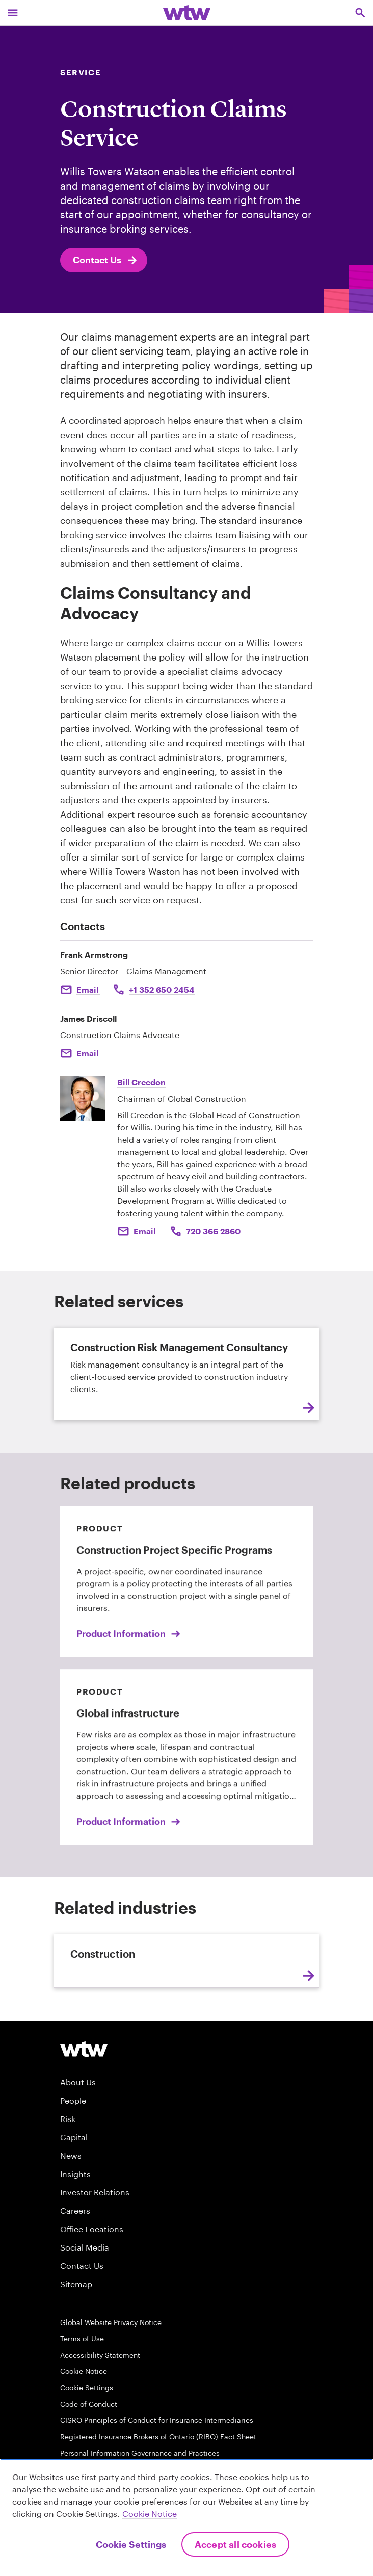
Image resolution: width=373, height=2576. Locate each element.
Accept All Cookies (235, 2544)
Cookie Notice (83, 2371)
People (73, 2100)
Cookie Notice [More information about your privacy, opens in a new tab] (149, 2513)
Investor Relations (94, 2192)
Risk (67, 2119)
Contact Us (106, 260)
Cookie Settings (86, 2387)
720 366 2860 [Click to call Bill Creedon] (213, 1231)
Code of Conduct (88, 2404)
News (71, 2155)
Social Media (84, 2247)
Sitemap (76, 2284)
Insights (75, 2174)
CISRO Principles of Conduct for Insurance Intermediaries (156, 2420)
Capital (74, 2137)
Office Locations (91, 2229)
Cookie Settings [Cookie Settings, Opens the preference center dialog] (131, 2544)
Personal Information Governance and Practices (140, 2452)
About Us (78, 2082)
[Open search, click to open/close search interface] (360, 12)
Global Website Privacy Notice (111, 2322)
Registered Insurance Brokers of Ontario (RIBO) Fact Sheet (158, 2436)
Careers (75, 2210)
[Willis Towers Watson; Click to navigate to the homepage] (187, 12)
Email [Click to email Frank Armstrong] (88, 989)
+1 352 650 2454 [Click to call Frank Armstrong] (162, 989)
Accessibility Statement (100, 2355)
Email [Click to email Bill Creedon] (145, 1231)
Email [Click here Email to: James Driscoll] (87, 1053)
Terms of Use (82, 2338)
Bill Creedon (141, 1082)
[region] (186, 2517)
